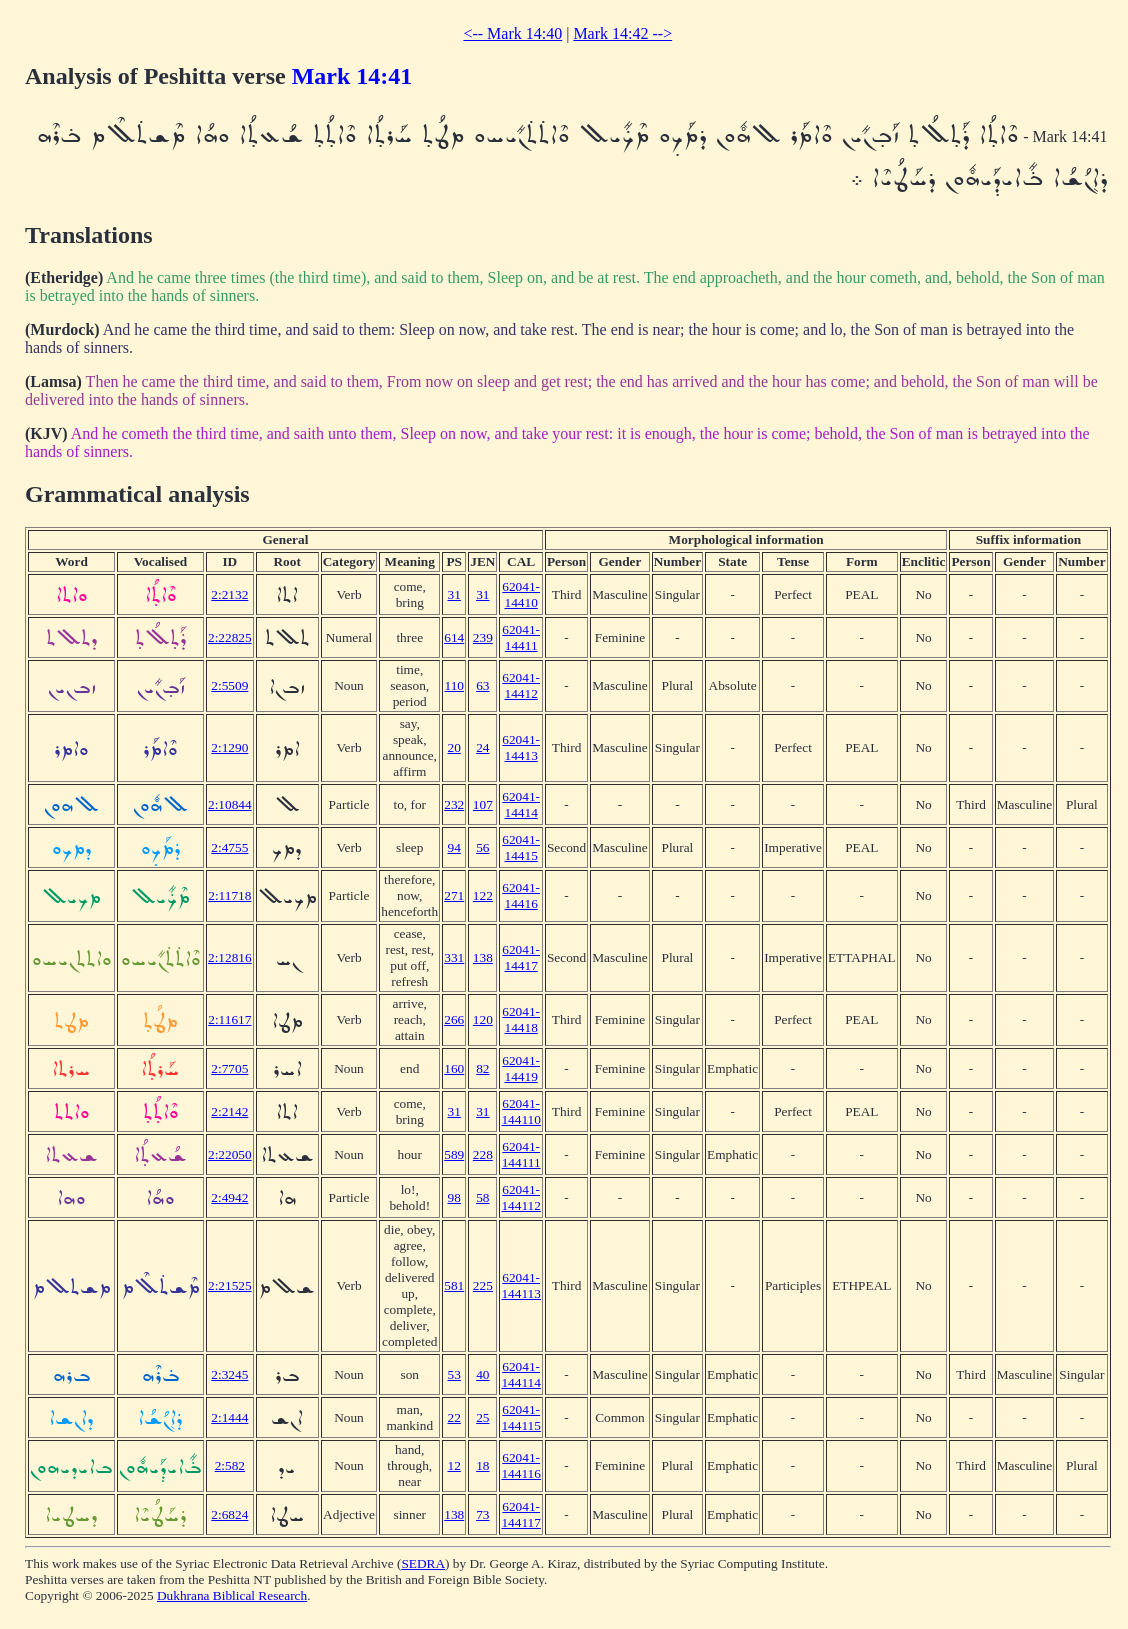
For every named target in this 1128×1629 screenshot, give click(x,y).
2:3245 (229, 1374)
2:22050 (230, 1154)
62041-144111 (521, 1154)
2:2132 (229, 594)
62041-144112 (521, 1197)
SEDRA (423, 1563)
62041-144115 (521, 1417)
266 (454, 1019)
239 (483, 637)
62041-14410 (521, 594)
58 (482, 1197)
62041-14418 (521, 1019)
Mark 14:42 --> (622, 33)
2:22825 (230, 637)
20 (454, 747)
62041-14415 (521, 847)
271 (454, 895)
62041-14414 (521, 804)
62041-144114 (521, 1374)
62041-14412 (521, 685)
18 (482, 1465)
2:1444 (229, 1417)
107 (483, 804)
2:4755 (229, 847)
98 (454, 1197)
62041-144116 (521, 1465)
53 (454, 1374)
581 (454, 1285)
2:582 (230, 1465)
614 (454, 637)
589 (454, 1154)
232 (454, 804)
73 (482, 1514)
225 (483, 1285)
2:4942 (229, 1197)
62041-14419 (521, 1068)
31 (454, 594)
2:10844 (230, 804)
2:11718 (229, 895)
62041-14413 (521, 747)
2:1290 (229, 747)
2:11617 (229, 1019)
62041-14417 (521, 957)
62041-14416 (521, 895)
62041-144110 (521, 1111)
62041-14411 (521, 637)
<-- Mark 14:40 (512, 33)
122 (483, 895)
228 (483, 1154)
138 (483, 957)
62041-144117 (521, 1514)
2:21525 (230, 1285)
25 (482, 1417)
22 (454, 1417)
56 (482, 847)
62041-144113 (521, 1285)
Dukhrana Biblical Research (232, 1595)
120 (483, 1019)
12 (454, 1465)
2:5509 (229, 685)
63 (482, 685)
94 (454, 847)
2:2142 (229, 1111)
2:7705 (229, 1068)
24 (482, 747)
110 (454, 685)
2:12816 (230, 957)
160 (454, 1068)
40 (482, 1374)
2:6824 (229, 1514)
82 (482, 1068)
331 (454, 957)
